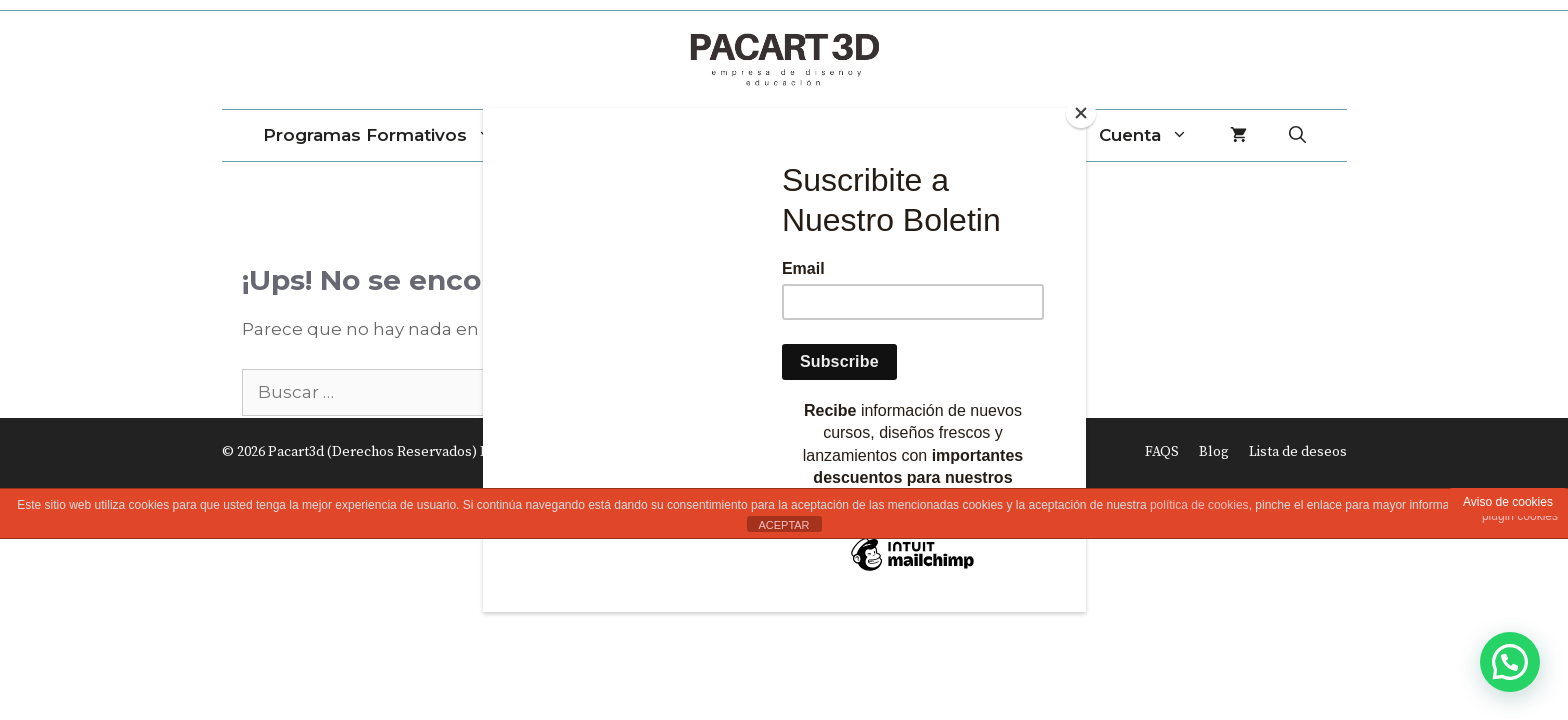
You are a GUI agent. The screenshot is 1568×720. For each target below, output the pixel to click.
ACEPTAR (783, 525)
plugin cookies (1520, 516)
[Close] (1081, 113)
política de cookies (1199, 505)
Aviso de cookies (1508, 502)
